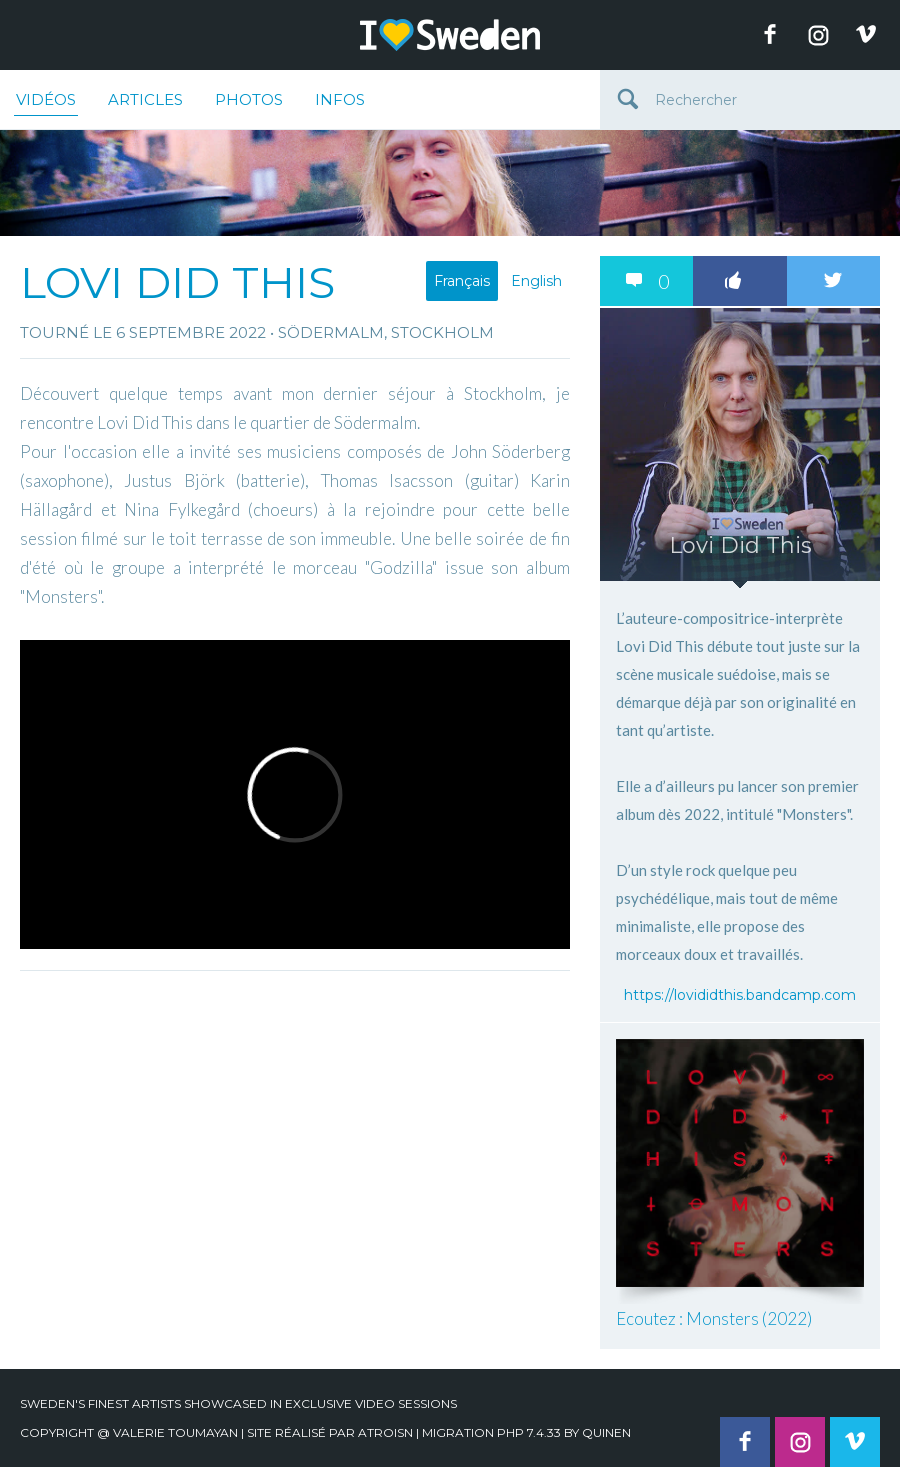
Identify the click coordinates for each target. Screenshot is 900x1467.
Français (462, 281)
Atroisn (385, 1432)
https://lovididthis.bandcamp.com (740, 995)
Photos (249, 99)
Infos (340, 99)
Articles (145, 99)
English (536, 281)
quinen (606, 1432)
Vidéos (46, 103)
